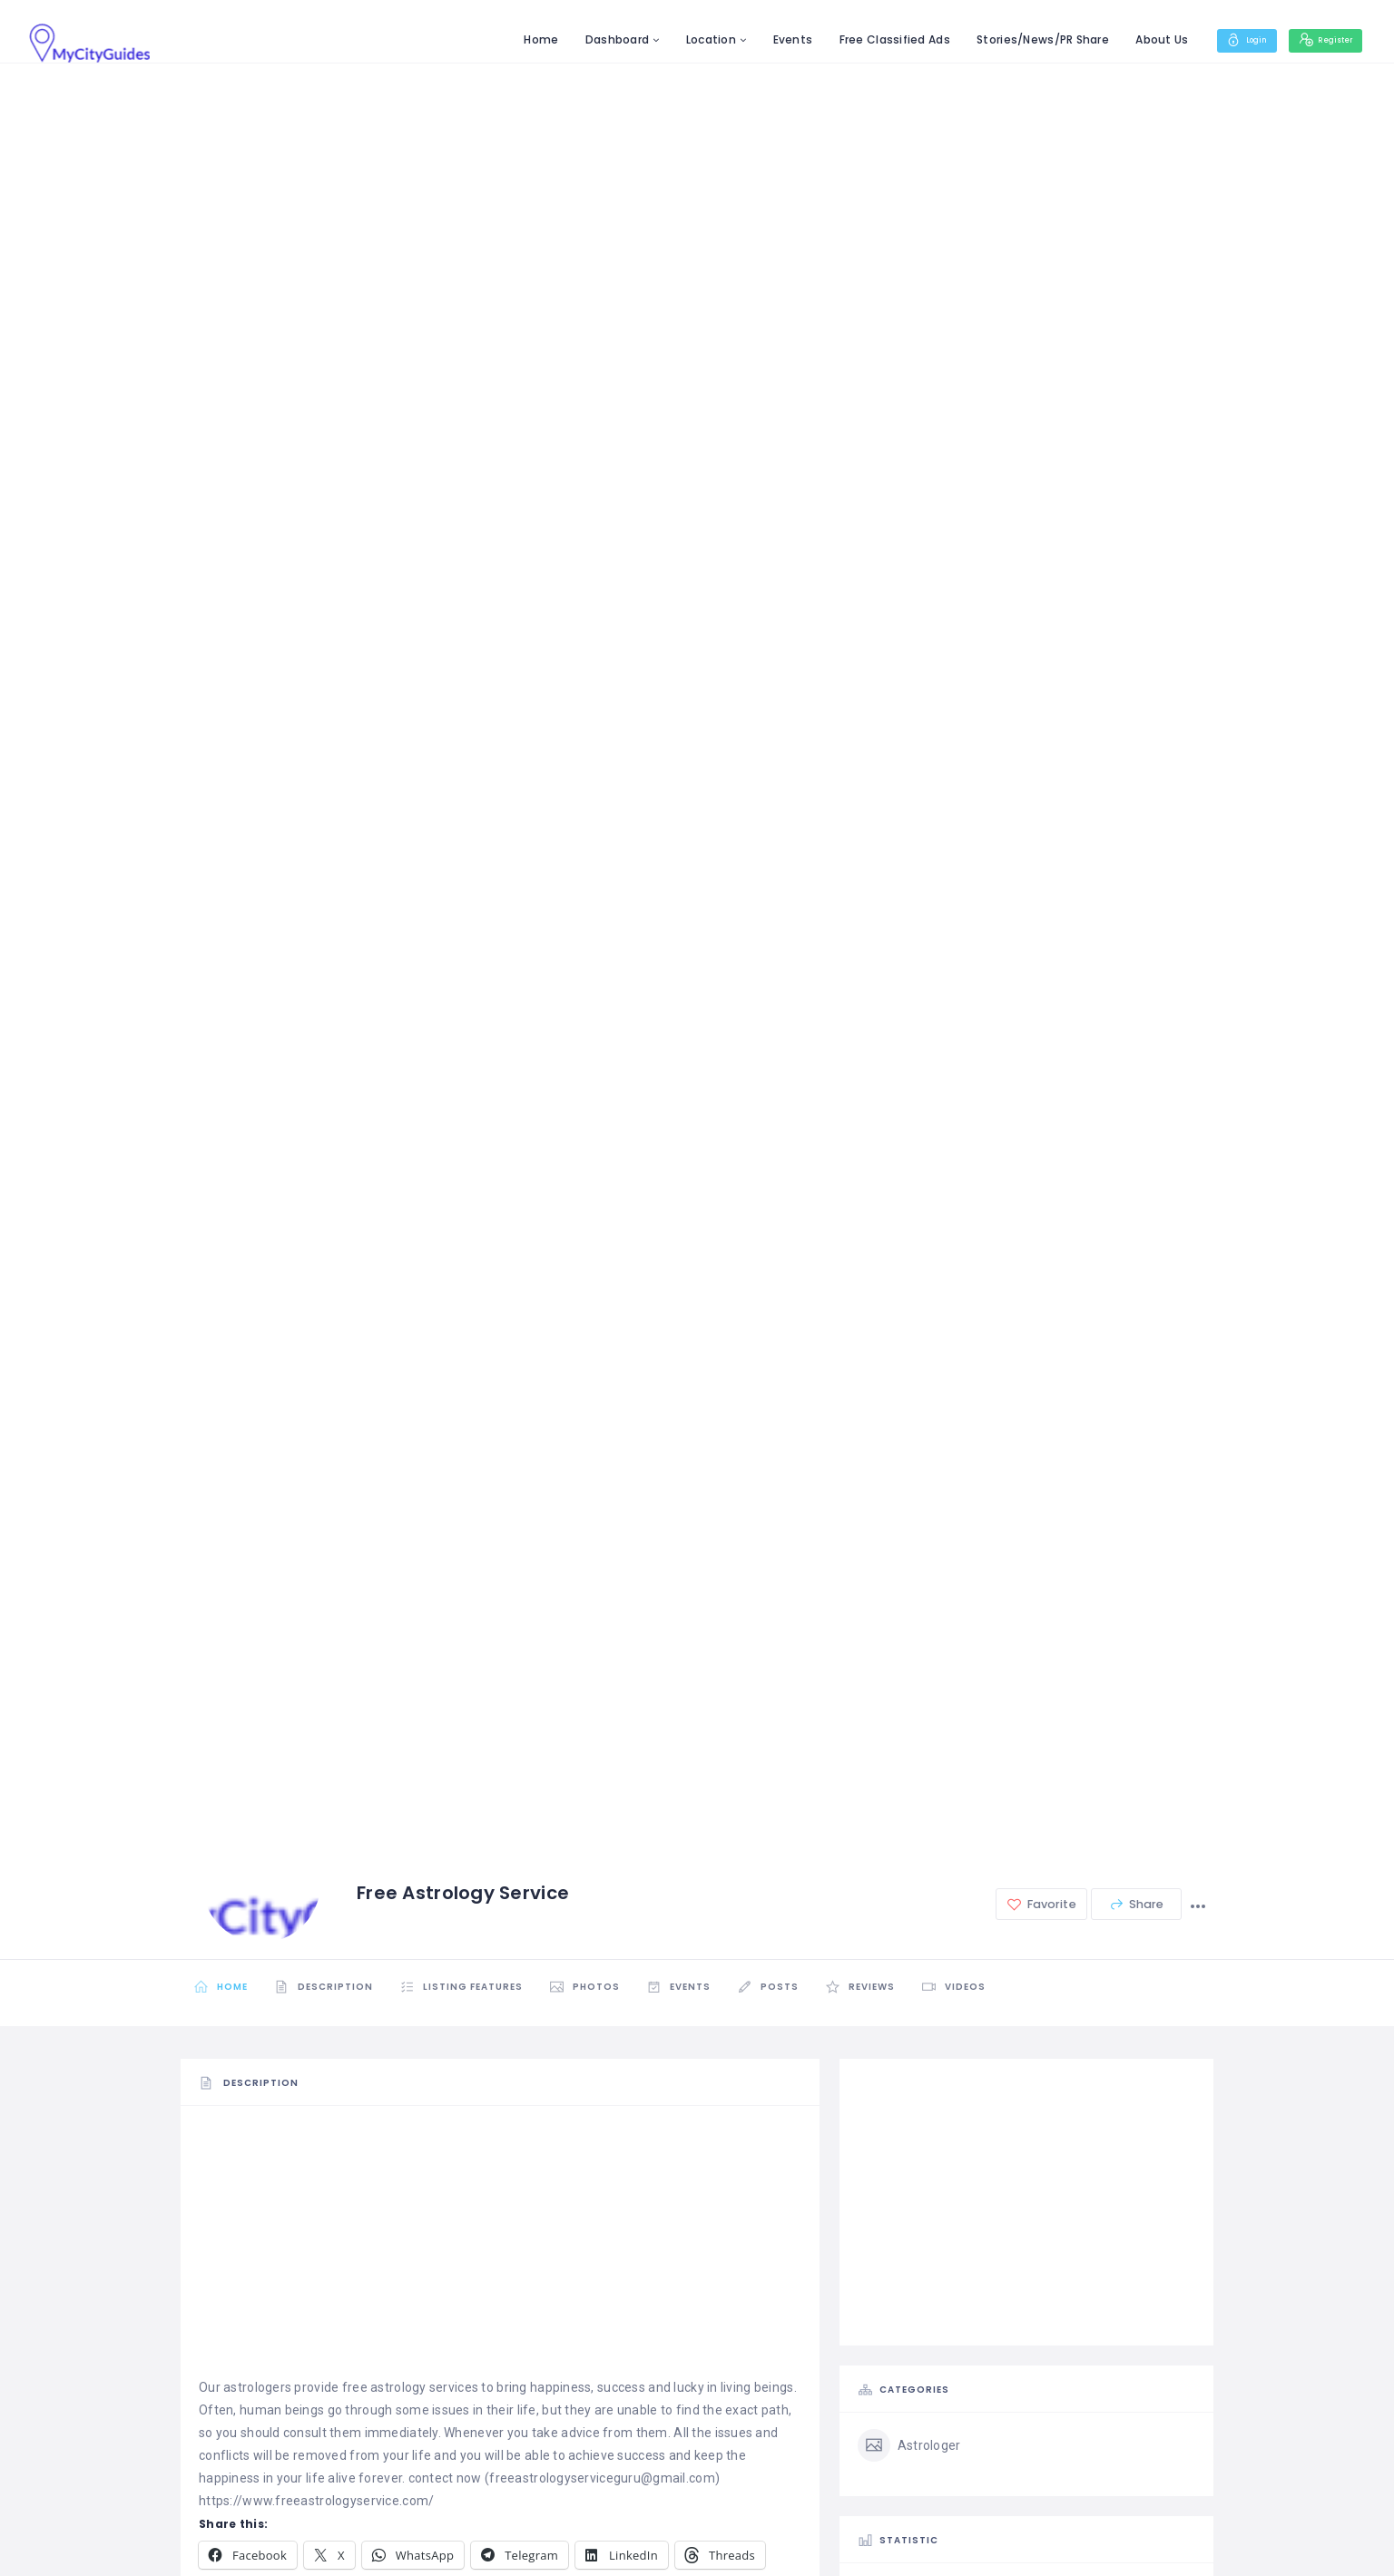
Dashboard (589, 39)
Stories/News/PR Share (1015, 39)
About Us (1134, 39)
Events (765, 39)
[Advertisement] (500, 2250)
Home (513, 39)
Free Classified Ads (866, 39)
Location (684, 39)
